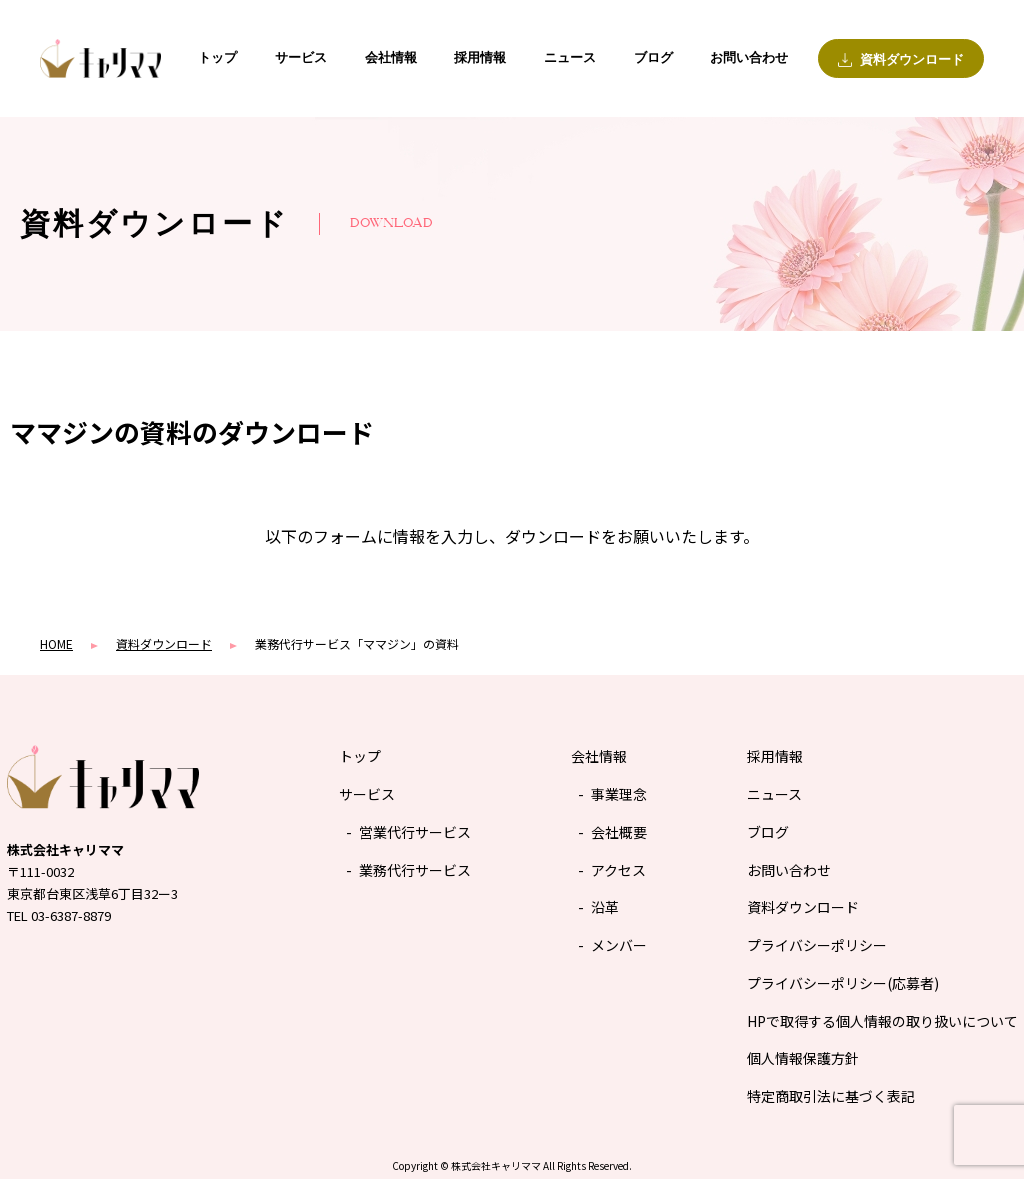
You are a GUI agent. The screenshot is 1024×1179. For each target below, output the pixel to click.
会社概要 (619, 832)
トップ (217, 57)
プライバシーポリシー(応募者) (843, 983)
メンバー (619, 945)
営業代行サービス (415, 832)
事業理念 (619, 794)
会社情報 (391, 57)
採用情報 (480, 57)
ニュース (570, 57)
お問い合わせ (749, 57)
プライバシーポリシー (817, 945)
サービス (301, 57)
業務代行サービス (415, 870)
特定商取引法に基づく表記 (831, 1096)
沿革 (605, 907)
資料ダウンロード (803, 907)
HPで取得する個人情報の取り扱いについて (882, 1021)
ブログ (653, 57)
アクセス (618, 870)
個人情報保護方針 (803, 1058)
